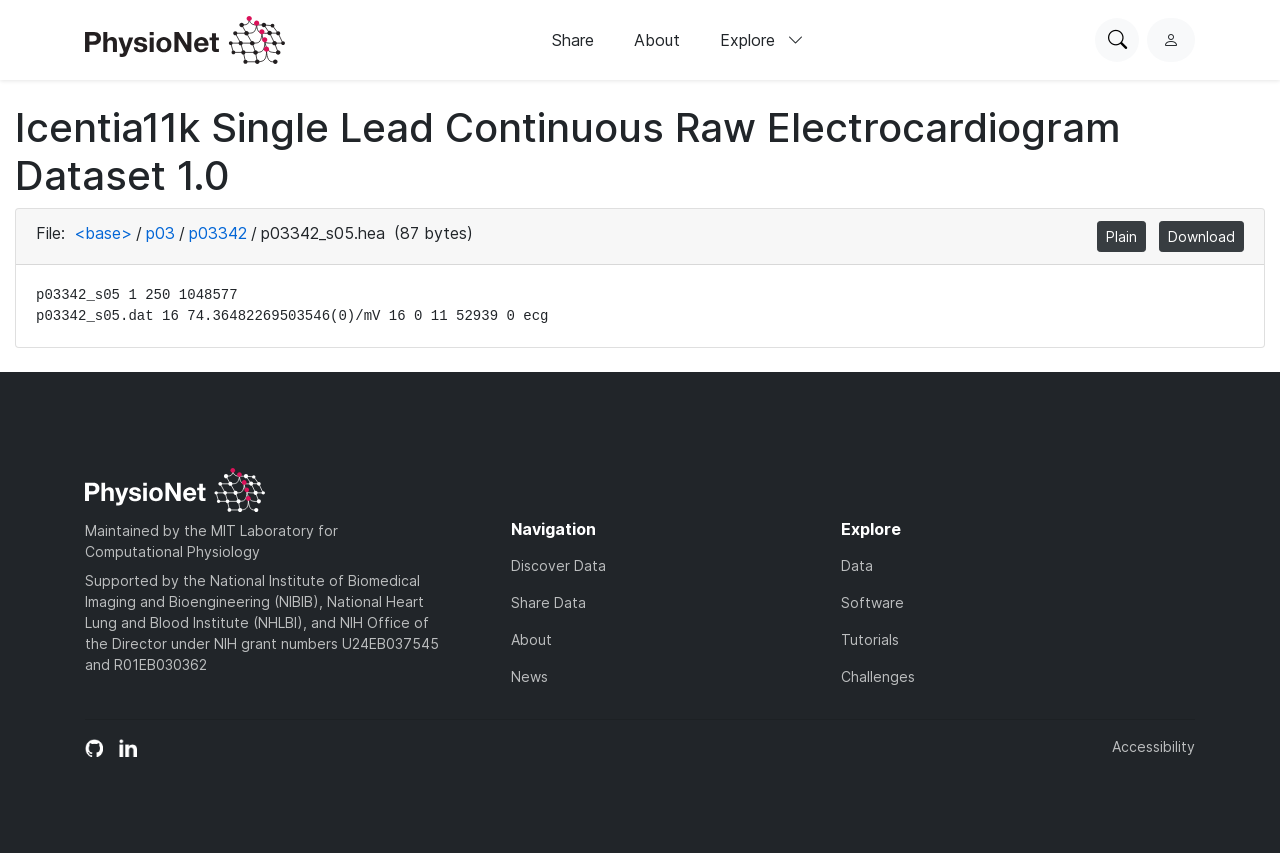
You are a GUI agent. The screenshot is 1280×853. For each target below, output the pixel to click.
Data (857, 565)
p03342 (218, 233)
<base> (103, 233)
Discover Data (558, 565)
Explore (762, 40)
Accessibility (1153, 746)
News (529, 676)
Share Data (548, 602)
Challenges (878, 676)
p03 (160, 233)
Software (872, 602)
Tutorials (870, 639)
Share (573, 40)
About (657, 40)
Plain (1121, 236)
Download (1201, 236)
